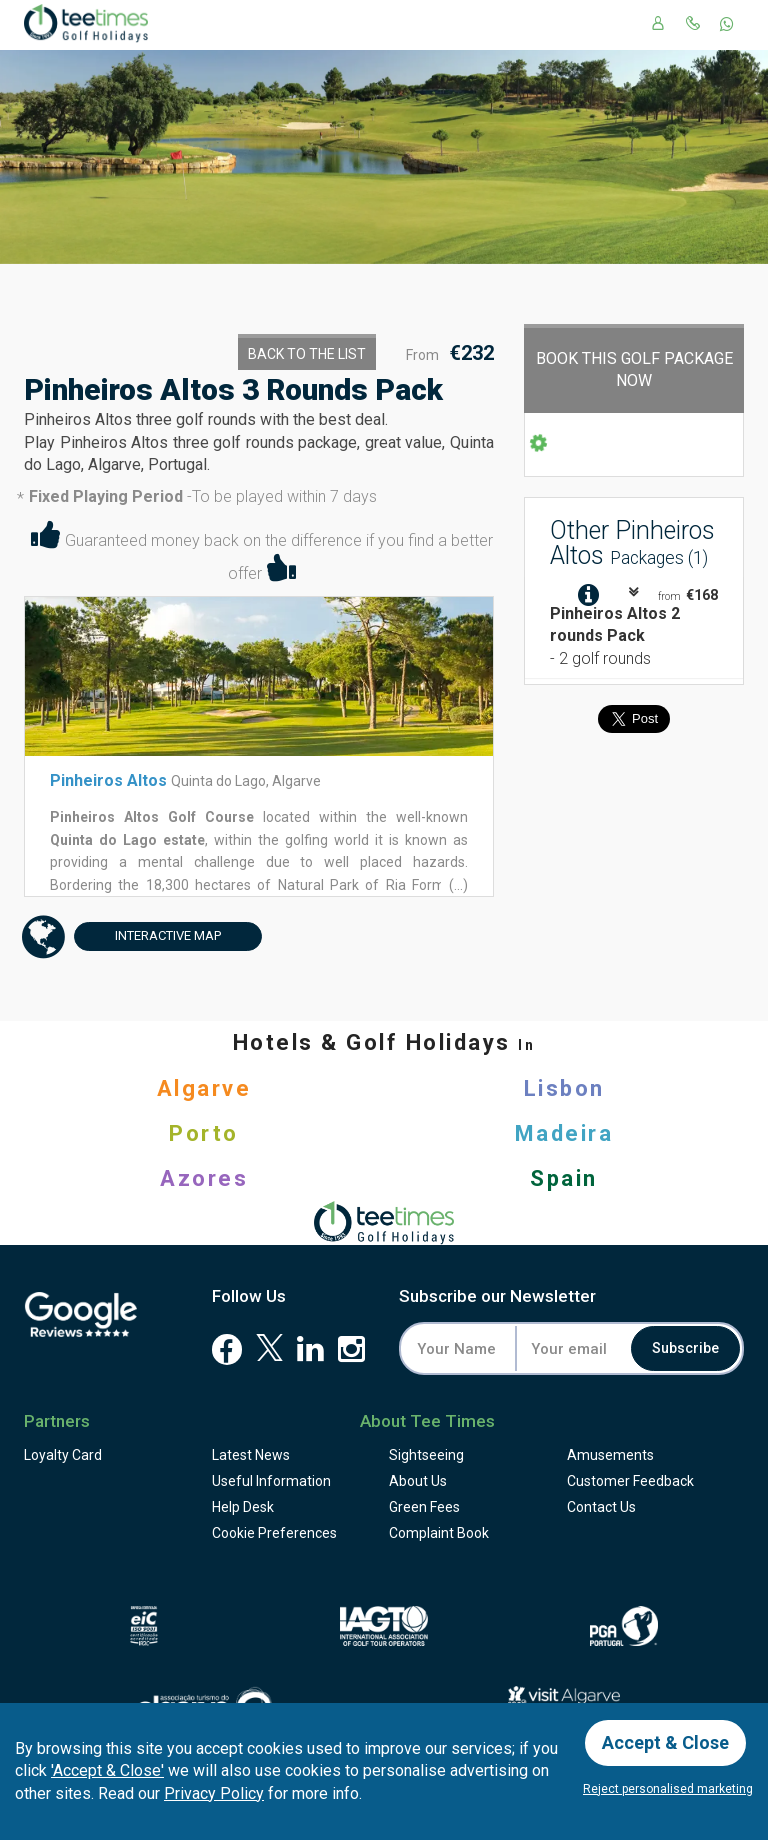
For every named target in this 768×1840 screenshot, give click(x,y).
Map (147, 936)
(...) (457, 885)
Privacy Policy (214, 1793)
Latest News (251, 1455)
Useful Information (271, 1481)
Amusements (610, 1455)
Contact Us (601, 1507)
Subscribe (685, 1349)
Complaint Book (439, 1533)
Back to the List (307, 354)
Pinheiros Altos (108, 780)
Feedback (630, 1481)
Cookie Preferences (274, 1533)
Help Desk (243, 1507)
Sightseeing (426, 1455)
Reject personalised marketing (668, 1789)
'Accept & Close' (107, 1770)
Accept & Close (665, 1742)
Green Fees (424, 1507)
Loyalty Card (63, 1455)
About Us (418, 1481)
